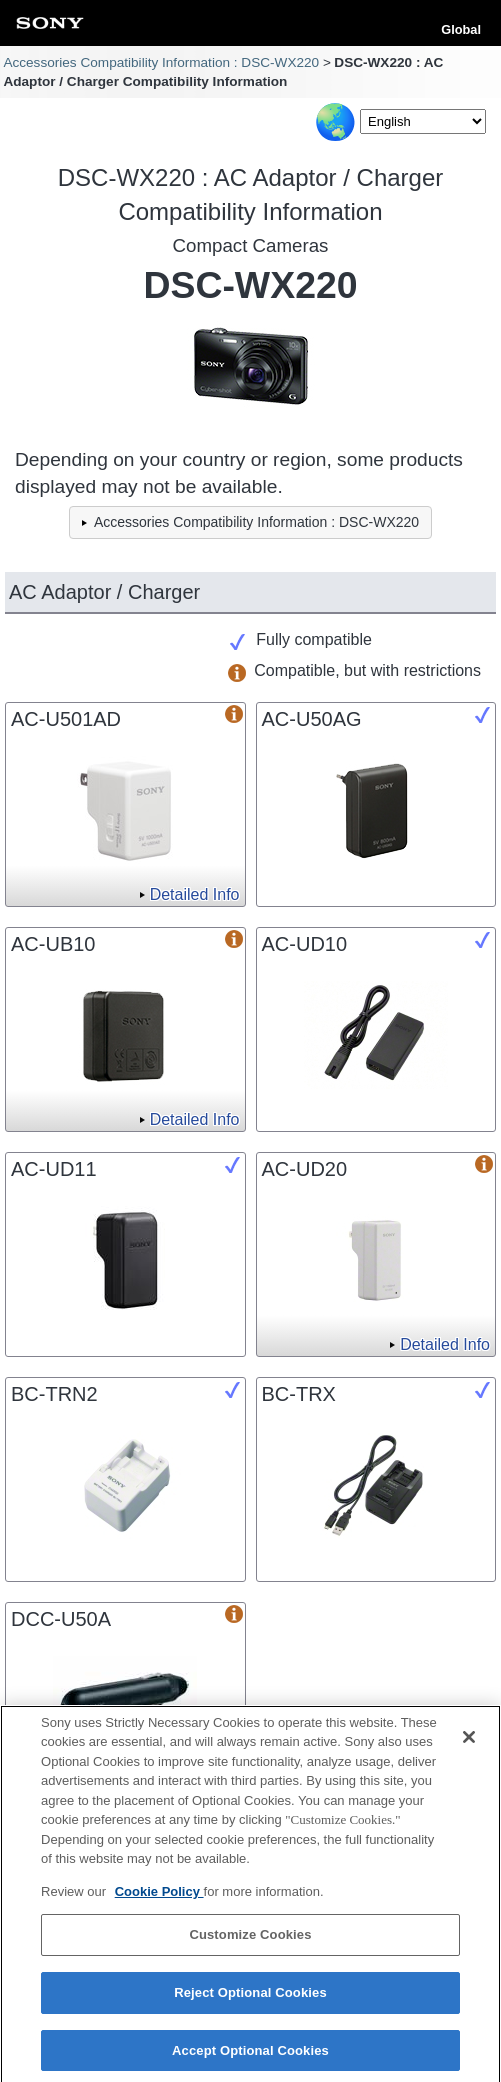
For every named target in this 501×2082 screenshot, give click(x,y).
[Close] (469, 1743)
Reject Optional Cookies (250, 1998)
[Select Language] (423, 121)
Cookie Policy (159, 1897)
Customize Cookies (250, 1941)
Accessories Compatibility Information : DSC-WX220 (161, 62)
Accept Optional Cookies (250, 2056)
